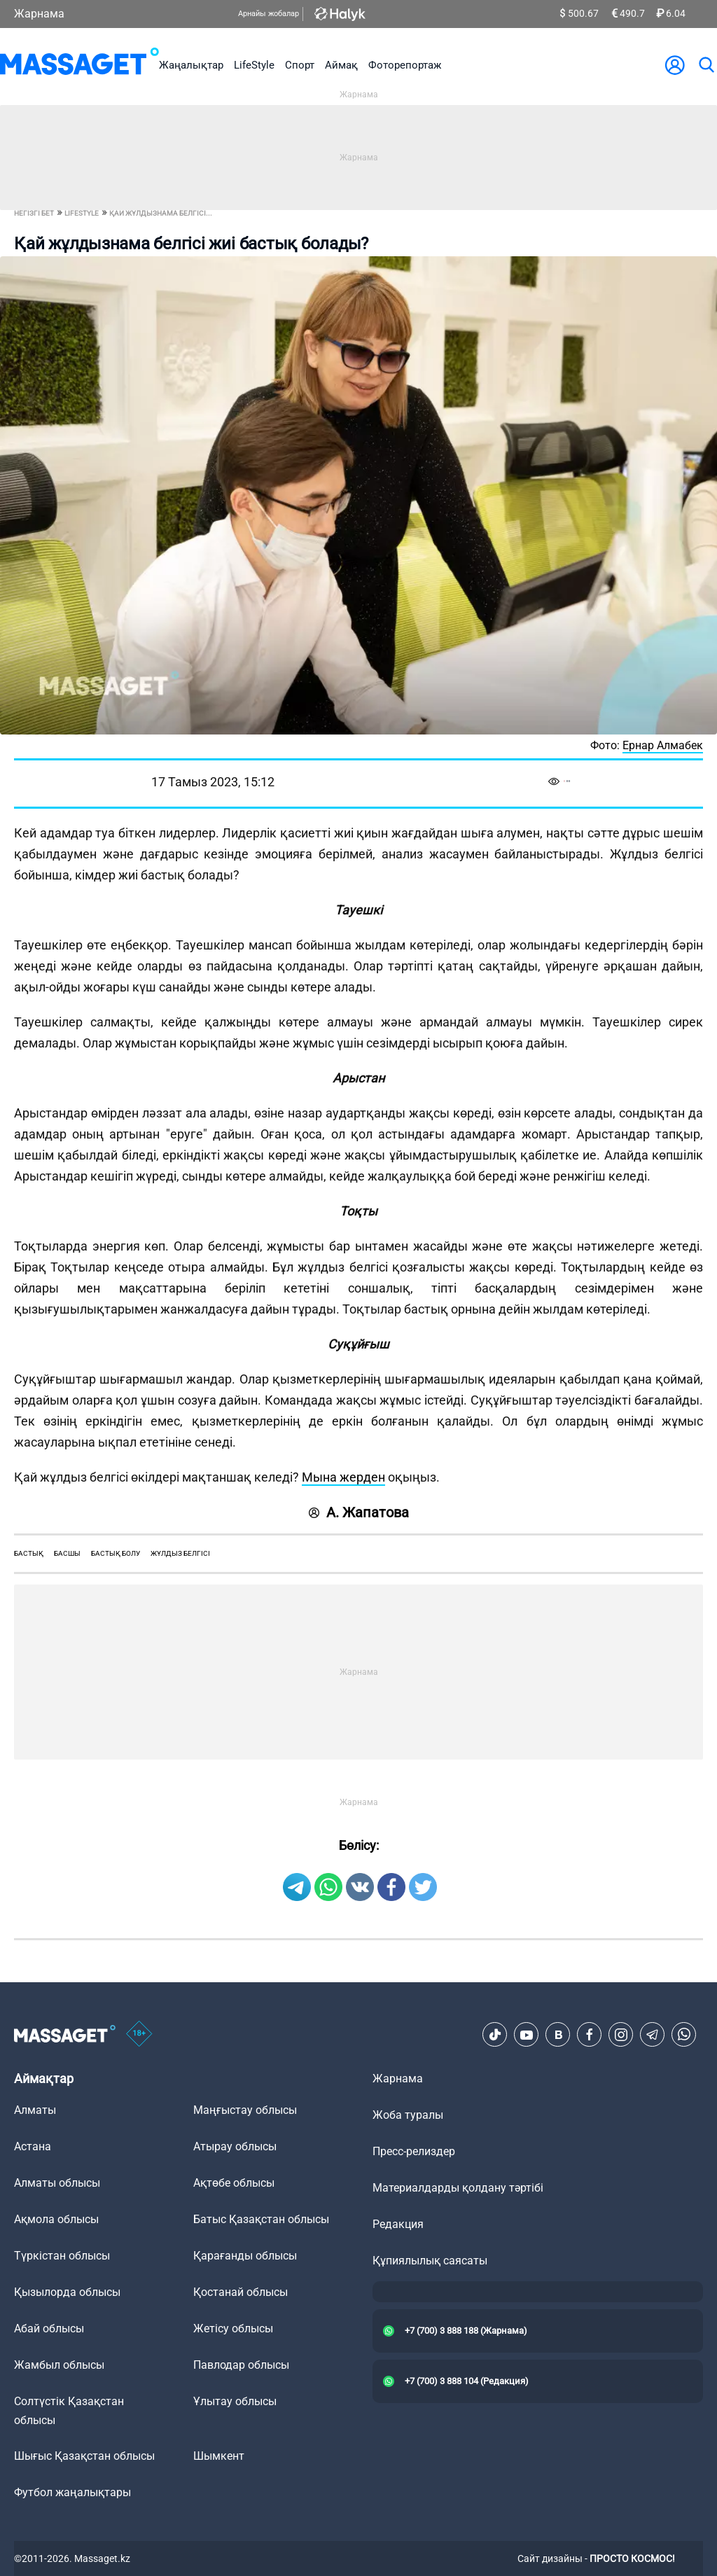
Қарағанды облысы (245, 2255)
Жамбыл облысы (59, 2365)
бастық (28, 1553)
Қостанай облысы (240, 2292)
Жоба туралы (408, 2115)
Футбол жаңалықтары (72, 2492)
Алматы (35, 2110)
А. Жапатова (359, 1512)
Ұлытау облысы (235, 2401)
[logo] (79, 65)
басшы (67, 1553)
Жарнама (39, 13)
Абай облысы (49, 2328)
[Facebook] (590, 2035)
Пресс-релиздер (414, 2151)
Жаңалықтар (191, 65)
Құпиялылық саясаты (430, 2260)
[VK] (558, 2035)
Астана (32, 2146)
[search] (706, 65)
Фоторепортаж (404, 65)
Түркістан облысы (62, 2255)
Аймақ (341, 65)
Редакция (398, 2224)
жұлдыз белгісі (180, 1553)
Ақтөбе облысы (233, 2182)
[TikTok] (495, 2035)
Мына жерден (343, 1477)
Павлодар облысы (241, 2365)
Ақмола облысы (56, 2219)
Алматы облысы (57, 2182)
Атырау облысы (235, 2146)
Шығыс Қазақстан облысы (84, 2456)
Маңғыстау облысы (245, 2110)
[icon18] (139, 2034)
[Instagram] (621, 2035)
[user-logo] (675, 65)
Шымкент (218, 2456)
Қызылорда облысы (67, 2292)
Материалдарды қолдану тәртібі (458, 2187)
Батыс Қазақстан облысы (261, 2219)
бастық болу (115, 1553)
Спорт (299, 65)
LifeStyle (254, 65)
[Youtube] (527, 2035)
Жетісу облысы (233, 2328)
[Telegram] (653, 2035)
